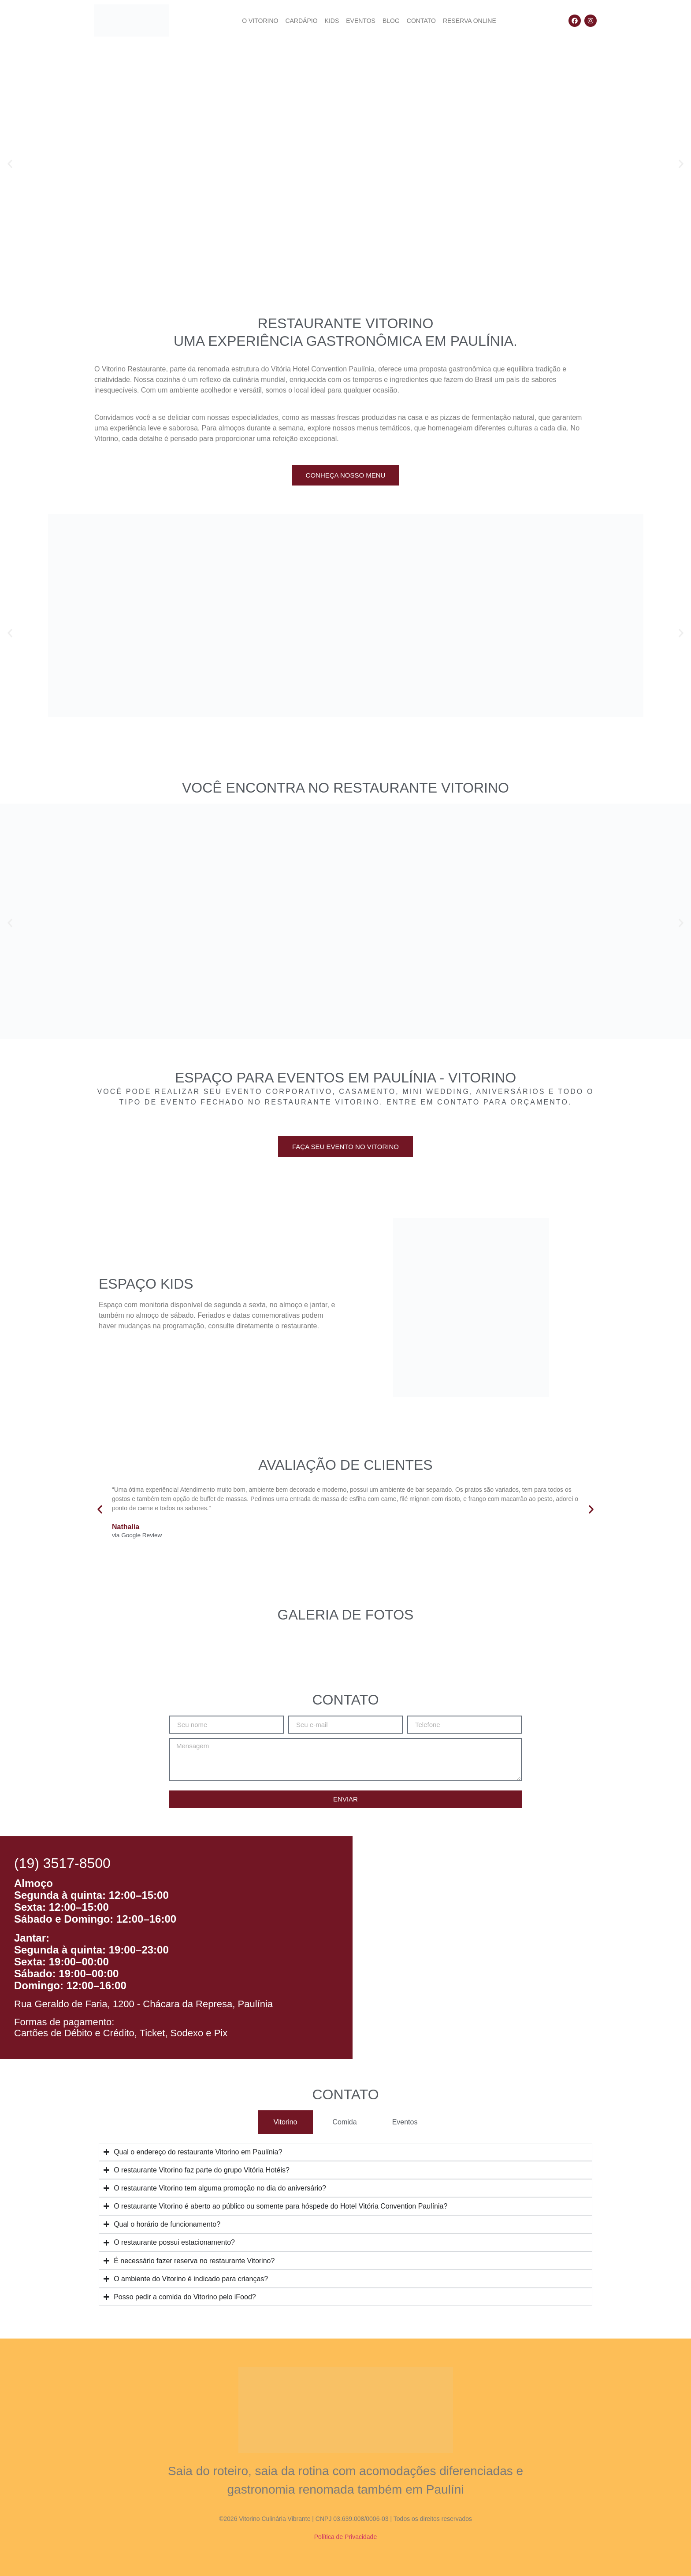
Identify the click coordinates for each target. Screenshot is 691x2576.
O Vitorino (260, 20)
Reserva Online (469, 20)
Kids (332, 20)
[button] (9, 163)
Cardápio (301, 20)
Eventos (360, 20)
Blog (391, 20)
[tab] (285, 2122)
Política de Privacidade (345, 2536)
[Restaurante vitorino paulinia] (522, 1947)
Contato (421, 20)
